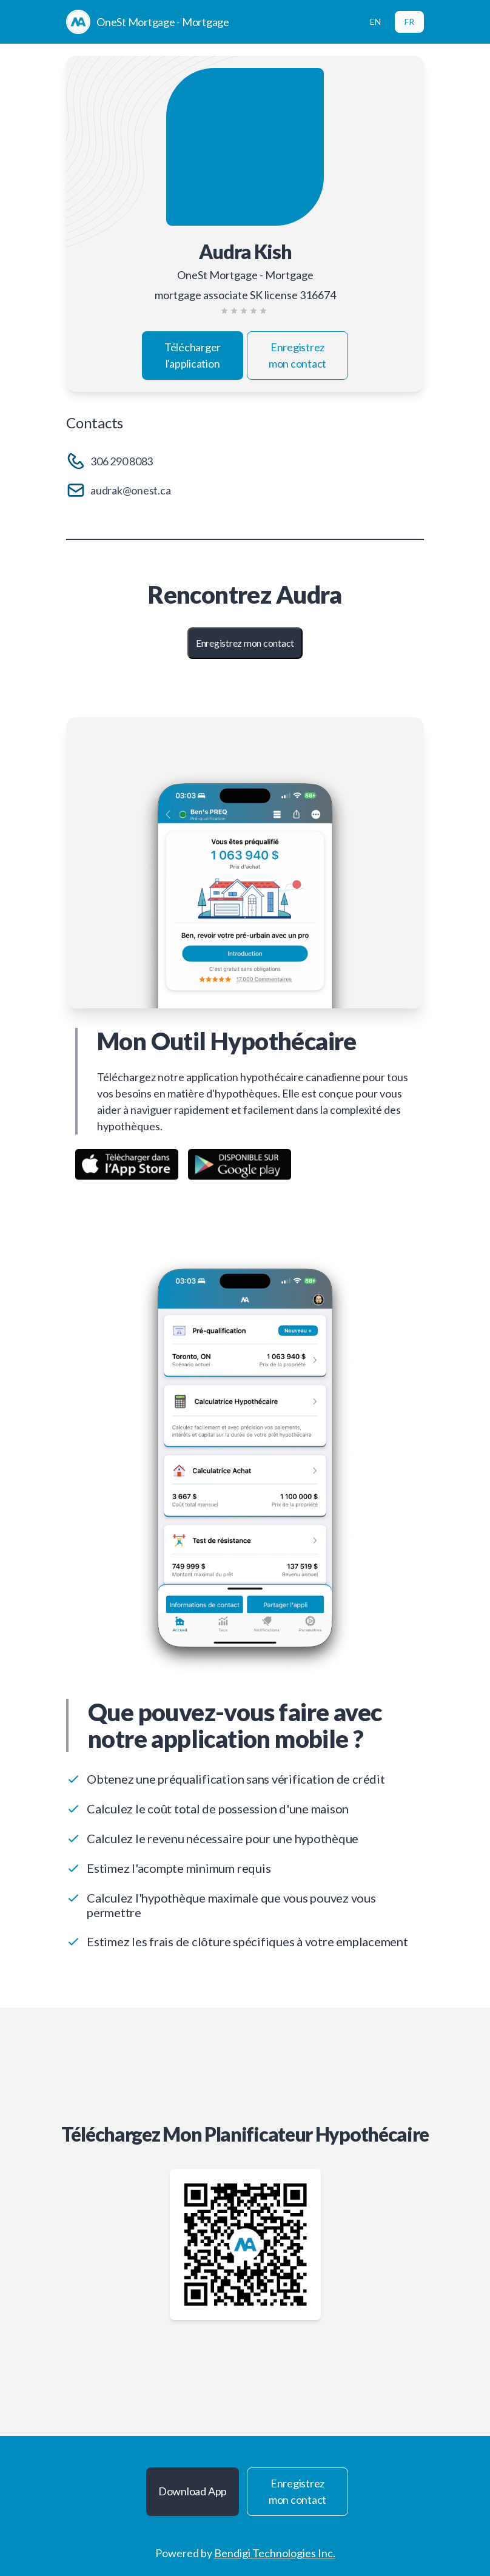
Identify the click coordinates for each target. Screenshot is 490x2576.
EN (375, 21)
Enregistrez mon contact (297, 355)
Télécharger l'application (192, 355)
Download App (192, 2491)
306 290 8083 (121, 461)
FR (409, 21)
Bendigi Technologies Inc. (274, 2553)
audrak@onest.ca (130, 490)
